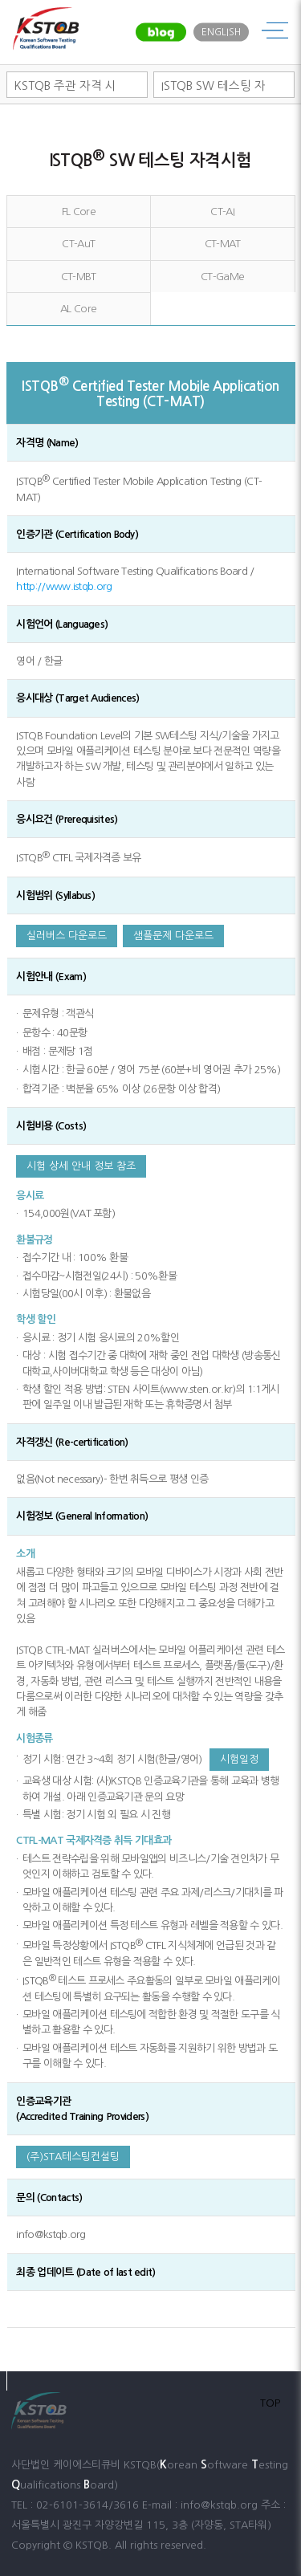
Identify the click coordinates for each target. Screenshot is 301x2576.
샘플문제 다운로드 (173, 935)
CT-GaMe (222, 276)
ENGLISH (221, 32)
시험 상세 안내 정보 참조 (81, 1166)
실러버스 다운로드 (66, 935)
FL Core (79, 211)
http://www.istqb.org (64, 586)
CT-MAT (223, 243)
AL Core (78, 308)
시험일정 (239, 1759)
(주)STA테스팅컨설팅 (73, 2156)
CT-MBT (78, 276)
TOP (270, 2403)
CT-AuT (78, 243)
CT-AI (222, 211)
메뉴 (275, 32)
